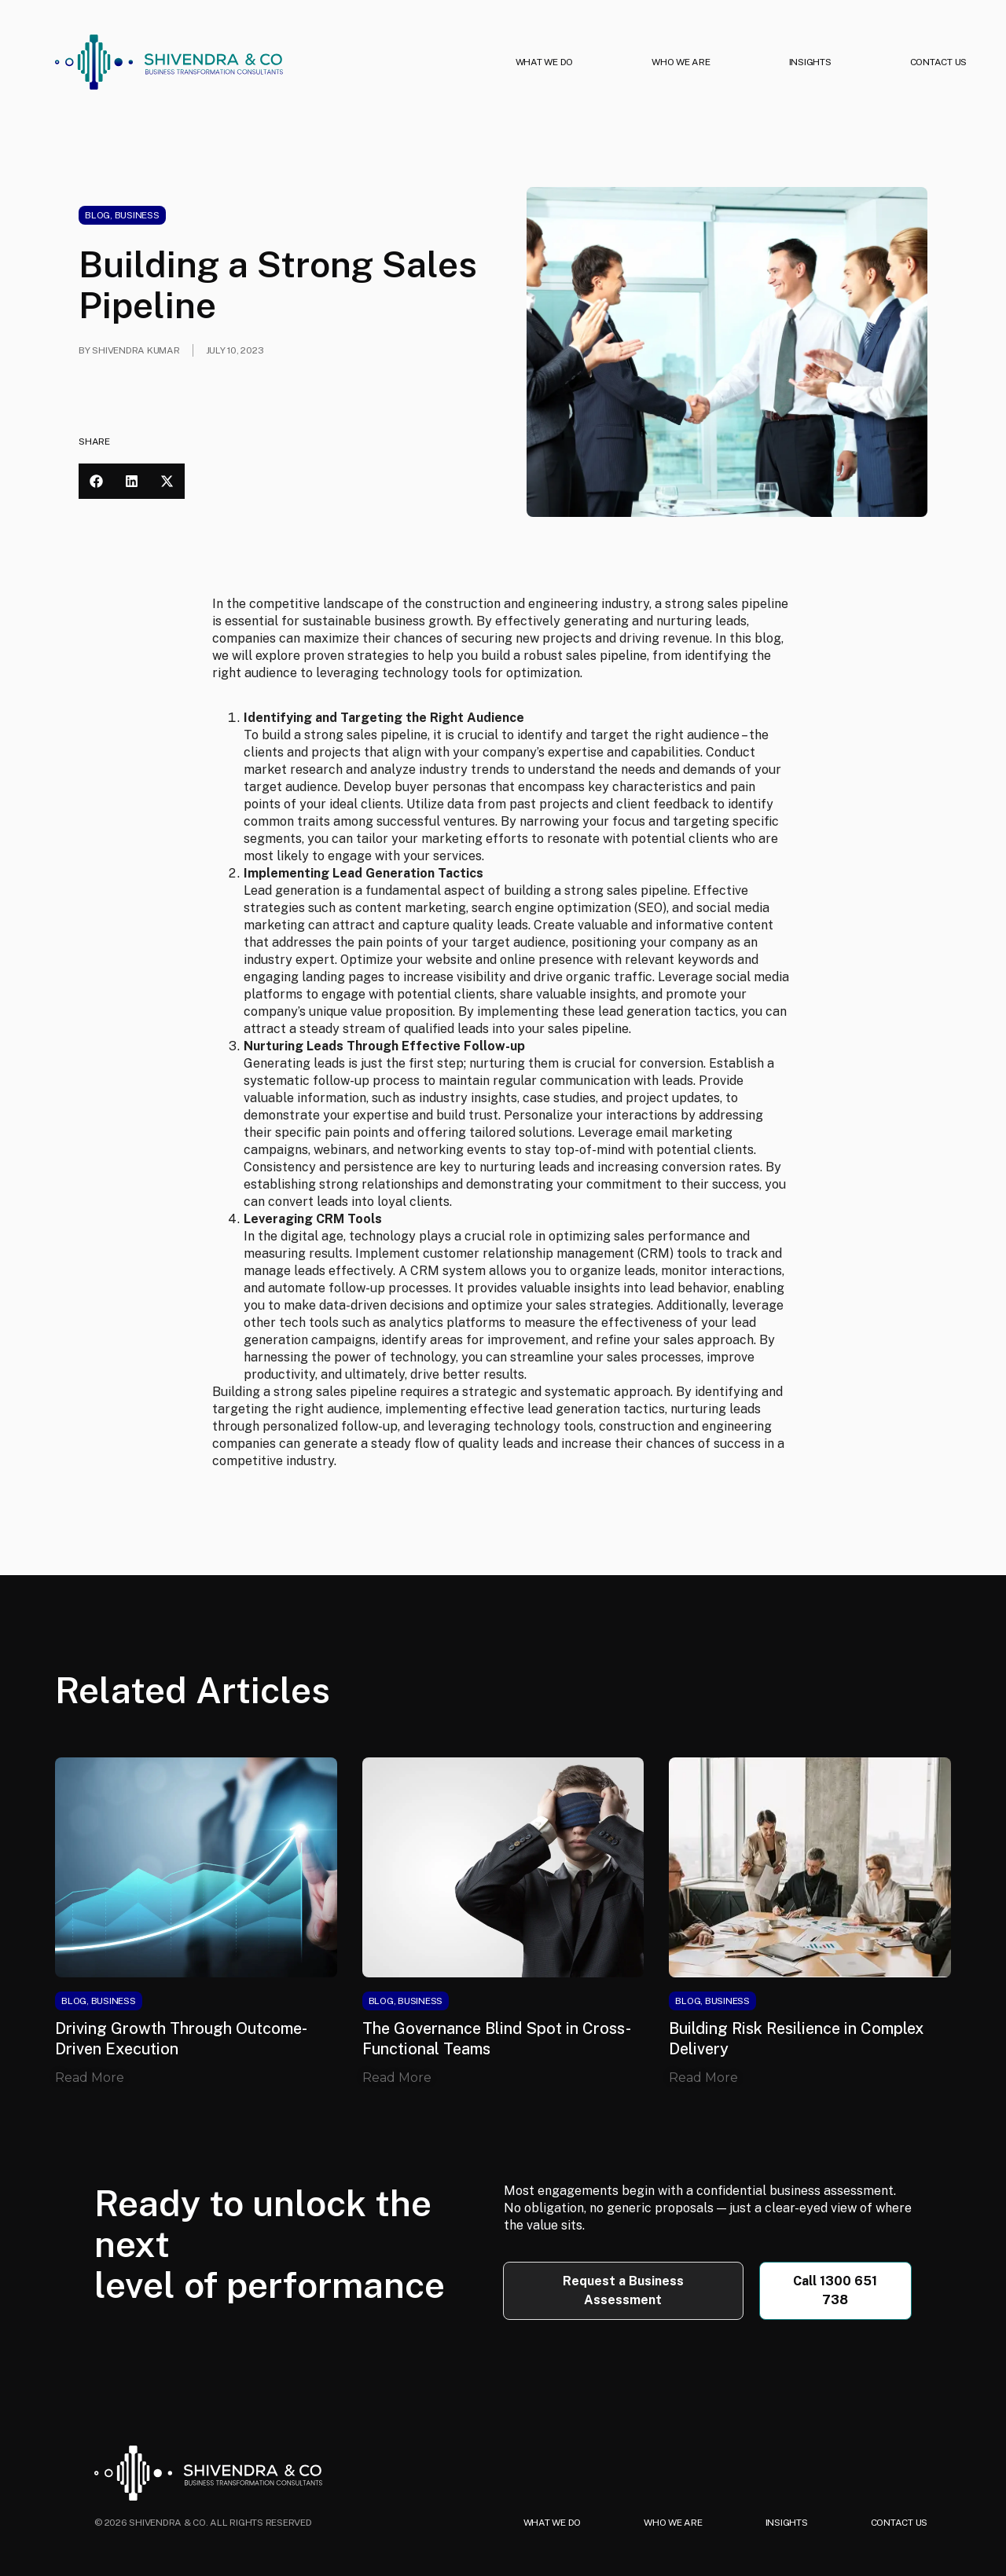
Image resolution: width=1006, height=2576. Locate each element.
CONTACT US (938, 62)
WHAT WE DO (545, 62)
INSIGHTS (810, 62)
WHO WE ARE (681, 62)
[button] (96, 481)
